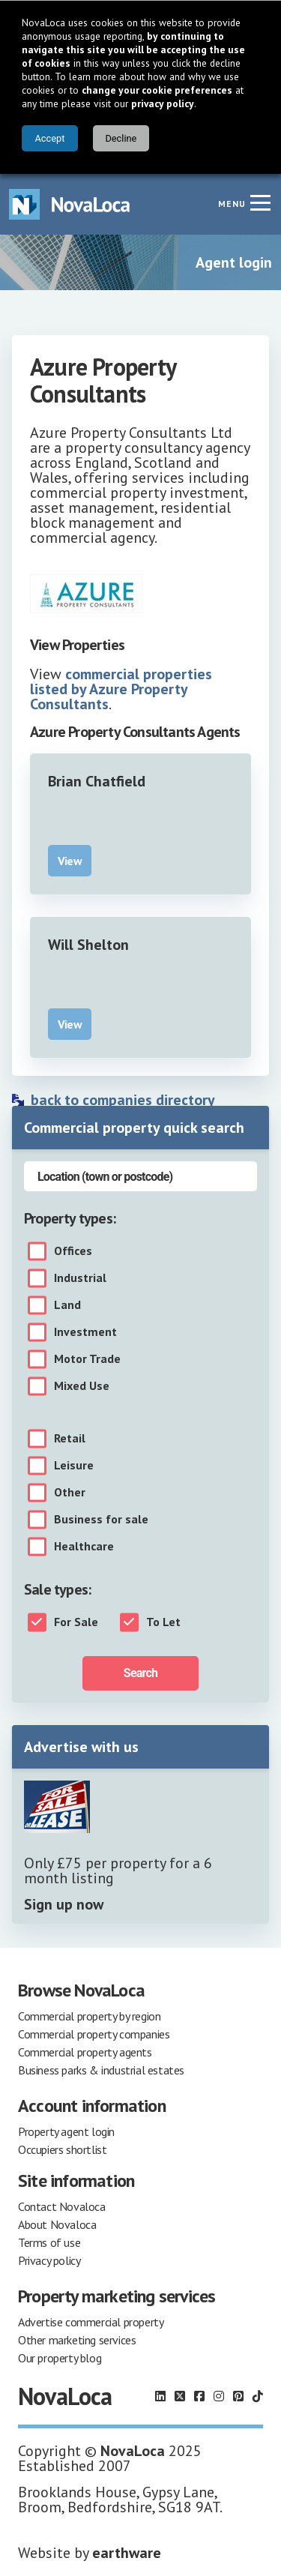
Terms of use (49, 2242)
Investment (85, 1332)
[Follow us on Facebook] (199, 2396)
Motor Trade (87, 1359)
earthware (126, 2553)
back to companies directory (123, 1100)
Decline (120, 138)
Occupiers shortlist (62, 2149)
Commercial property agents (85, 2051)
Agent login (234, 262)
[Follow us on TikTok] (258, 2396)
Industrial (80, 1278)
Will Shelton (88, 944)
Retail (69, 1438)
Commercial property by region (89, 2015)
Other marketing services (77, 2339)
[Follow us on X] (180, 2396)
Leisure (74, 1465)
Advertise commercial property (90, 2321)
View (70, 860)
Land (67, 1305)
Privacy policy (49, 2260)
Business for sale (101, 1519)
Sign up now (63, 1904)
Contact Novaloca (62, 2206)
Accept (49, 138)
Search (140, 1673)
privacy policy (162, 103)
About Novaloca (57, 2224)
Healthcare (84, 1546)
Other (69, 1492)
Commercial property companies (93, 2033)
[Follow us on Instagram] (219, 2396)
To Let (163, 1622)
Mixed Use (81, 1386)
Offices (73, 1251)
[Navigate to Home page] (69, 204)
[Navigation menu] (260, 202)
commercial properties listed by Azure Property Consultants (121, 689)
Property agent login (66, 2131)
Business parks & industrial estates (101, 2069)
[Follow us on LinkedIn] (160, 2396)
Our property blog (59, 2357)
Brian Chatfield (96, 781)
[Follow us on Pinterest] (238, 2396)
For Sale (76, 1622)
